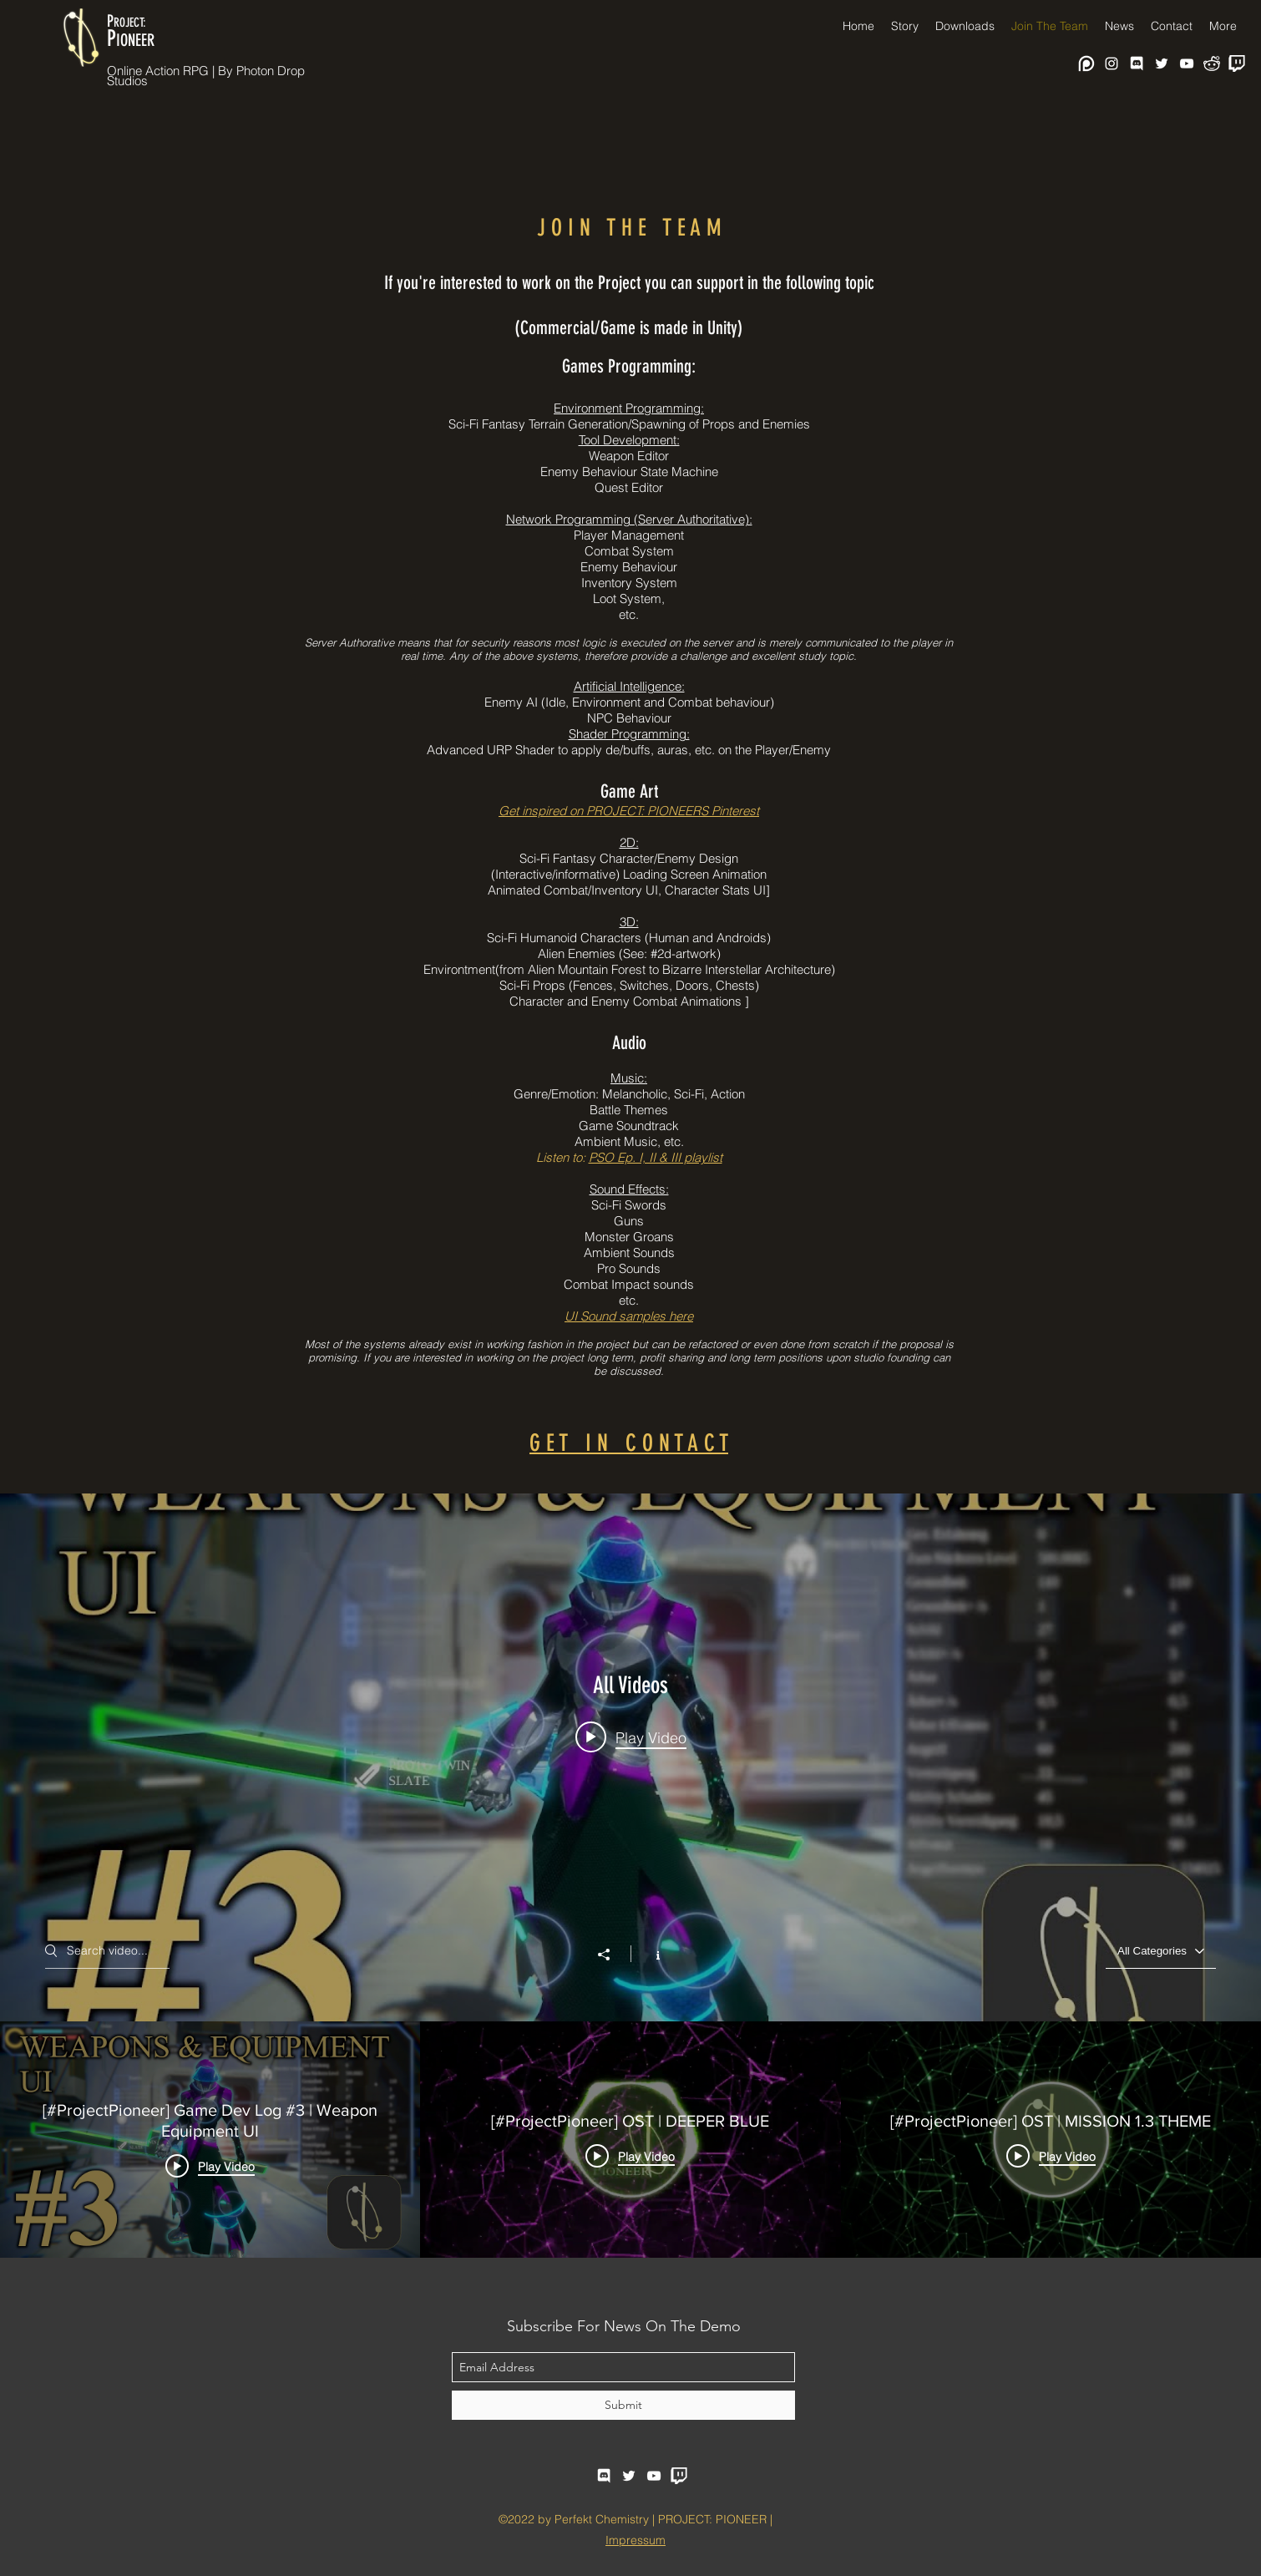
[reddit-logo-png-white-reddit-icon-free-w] (1211, 63)
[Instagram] (1111, 63)
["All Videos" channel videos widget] (630, 1875)
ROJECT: (130, 22)
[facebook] (1136, 63)
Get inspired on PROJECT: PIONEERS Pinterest (629, 811)
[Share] (612, 1954)
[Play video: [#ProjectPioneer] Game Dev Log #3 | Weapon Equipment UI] (630, 1737)
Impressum (635, 2540)
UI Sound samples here (629, 1316)
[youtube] (1186, 63)
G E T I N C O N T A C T (628, 1443)
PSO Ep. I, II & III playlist (655, 1157)
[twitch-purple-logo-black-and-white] (1236, 63)
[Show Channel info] (649, 1953)
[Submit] (623, 2405)
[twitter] (1161, 63)
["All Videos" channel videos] (630, 2139)
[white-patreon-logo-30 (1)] (1086, 63)
